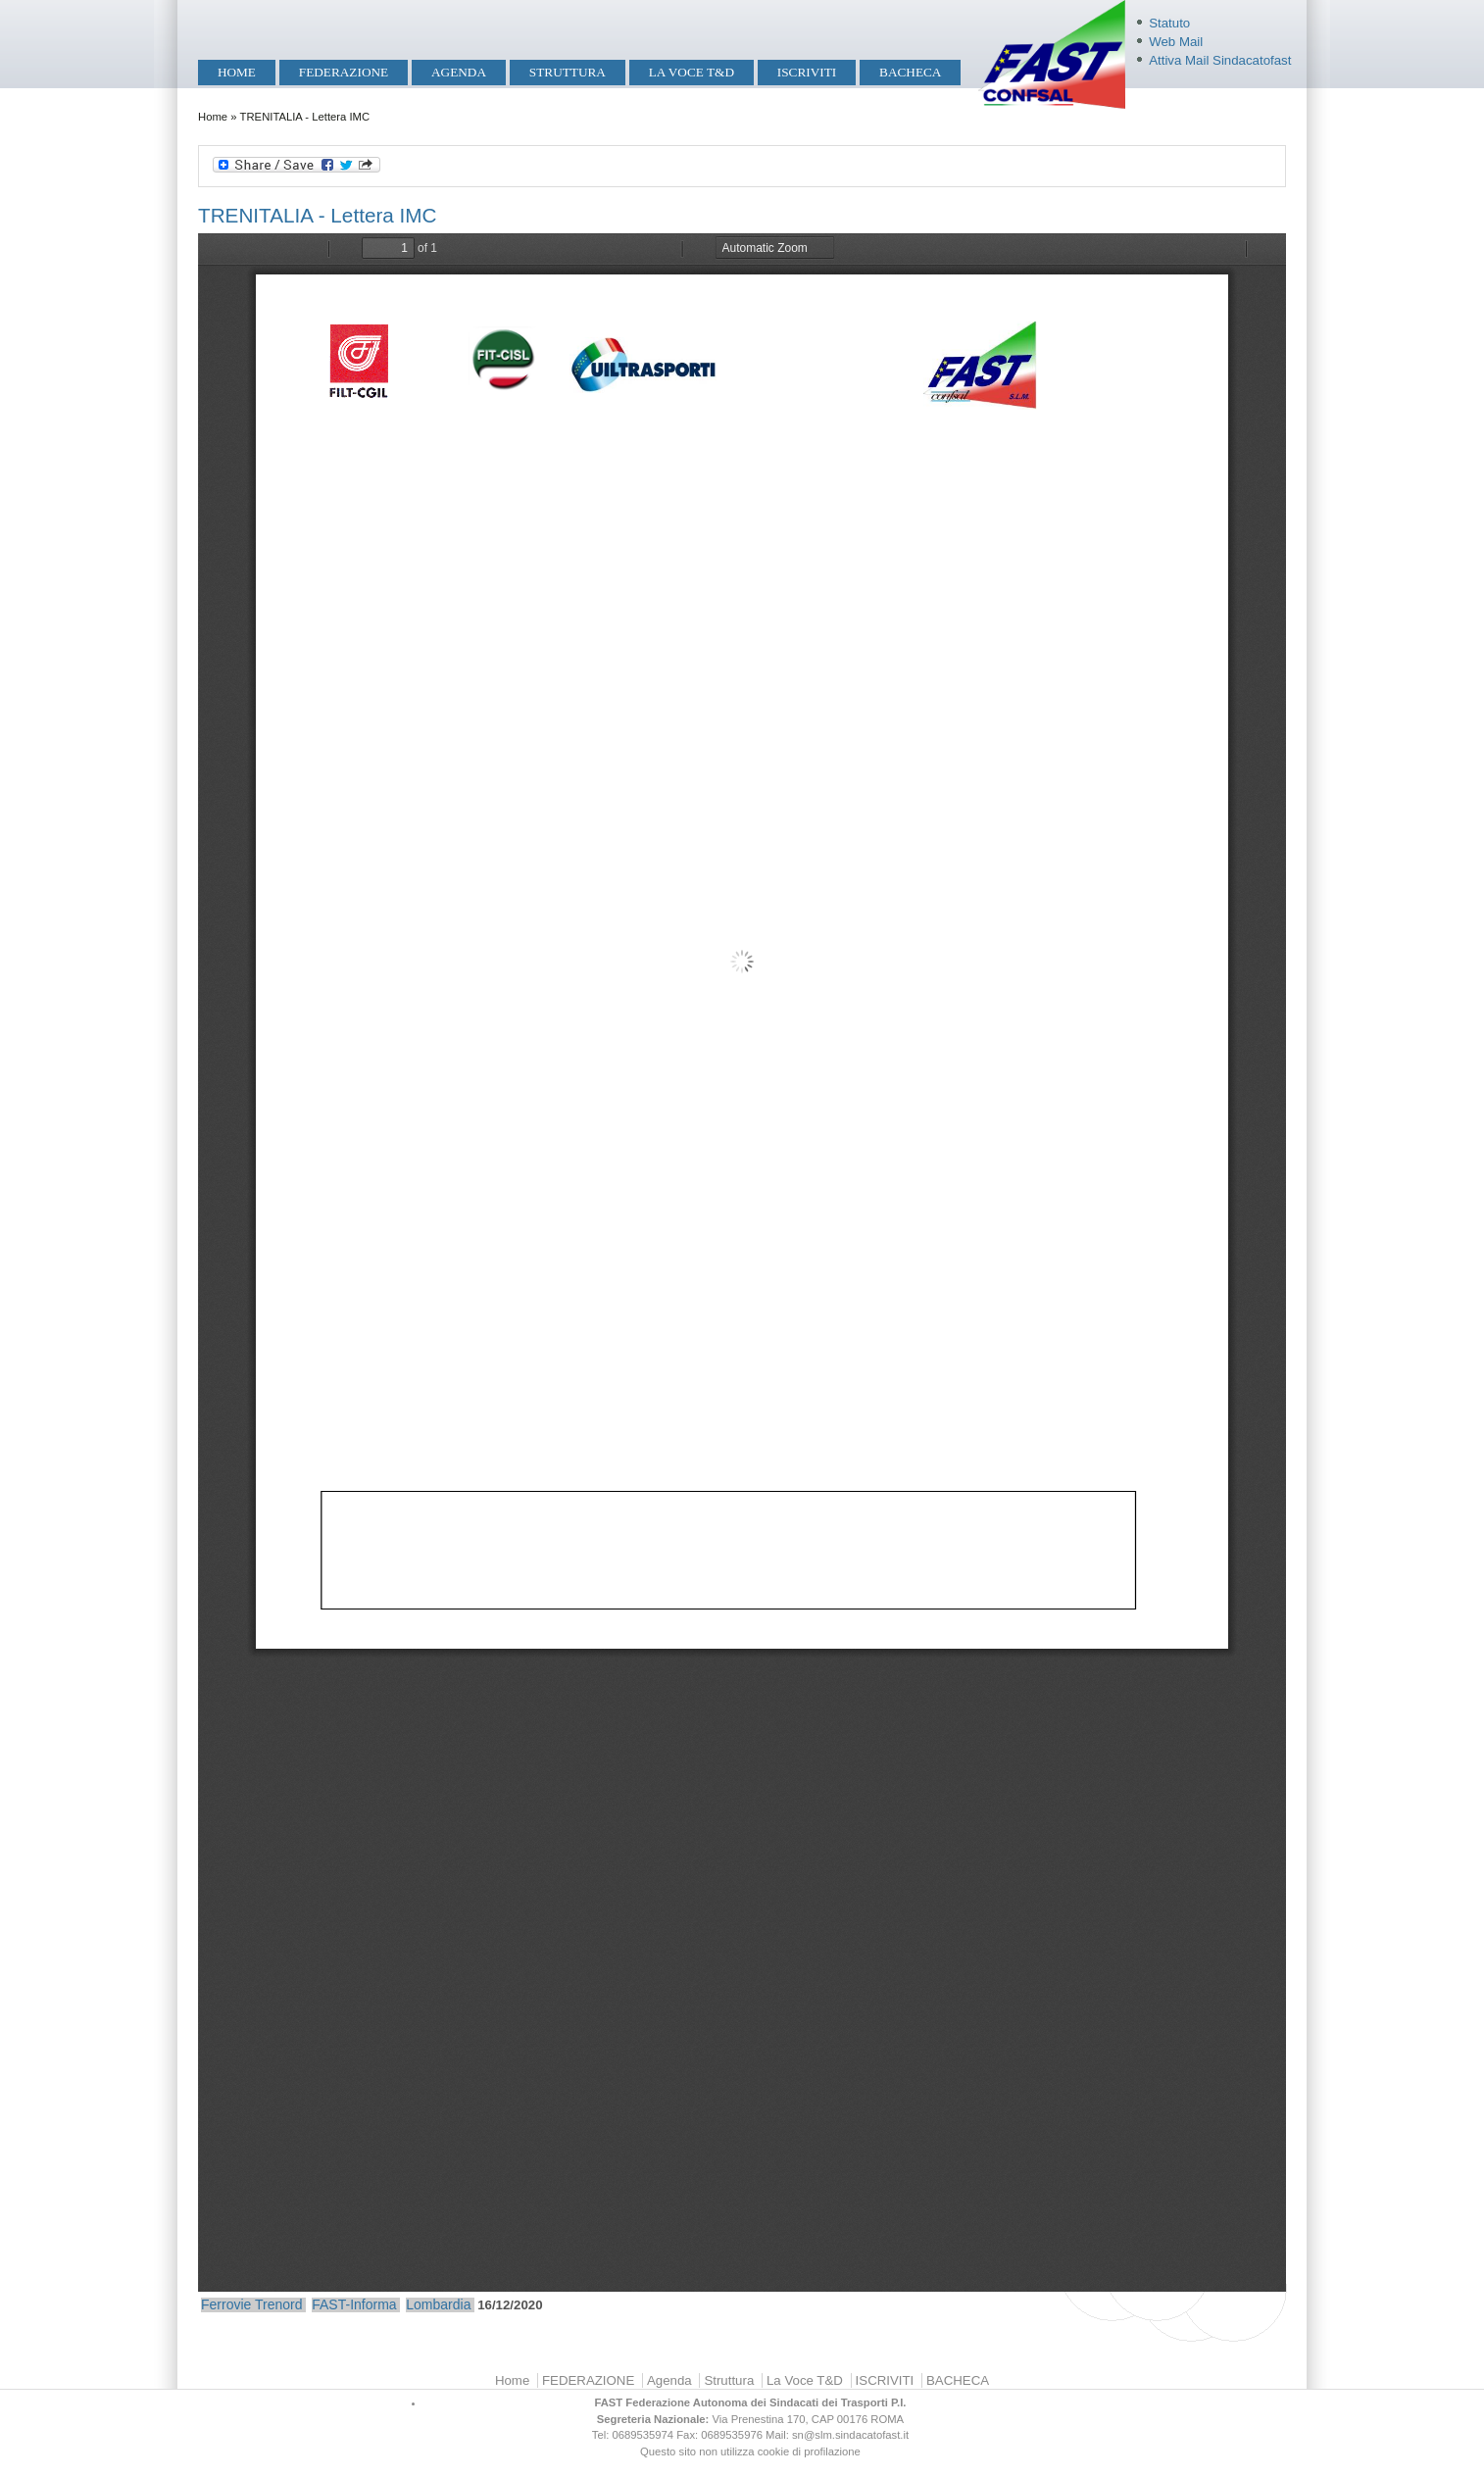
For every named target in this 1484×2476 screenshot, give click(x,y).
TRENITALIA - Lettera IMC (317, 215)
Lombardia (438, 2304)
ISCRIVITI (806, 72)
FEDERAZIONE (343, 72)
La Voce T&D (691, 72)
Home (237, 72)
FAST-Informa (354, 2304)
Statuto (1169, 23)
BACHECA (910, 72)
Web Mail (1176, 41)
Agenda (458, 72)
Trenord (279, 2304)
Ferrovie (226, 2304)
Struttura (567, 72)
